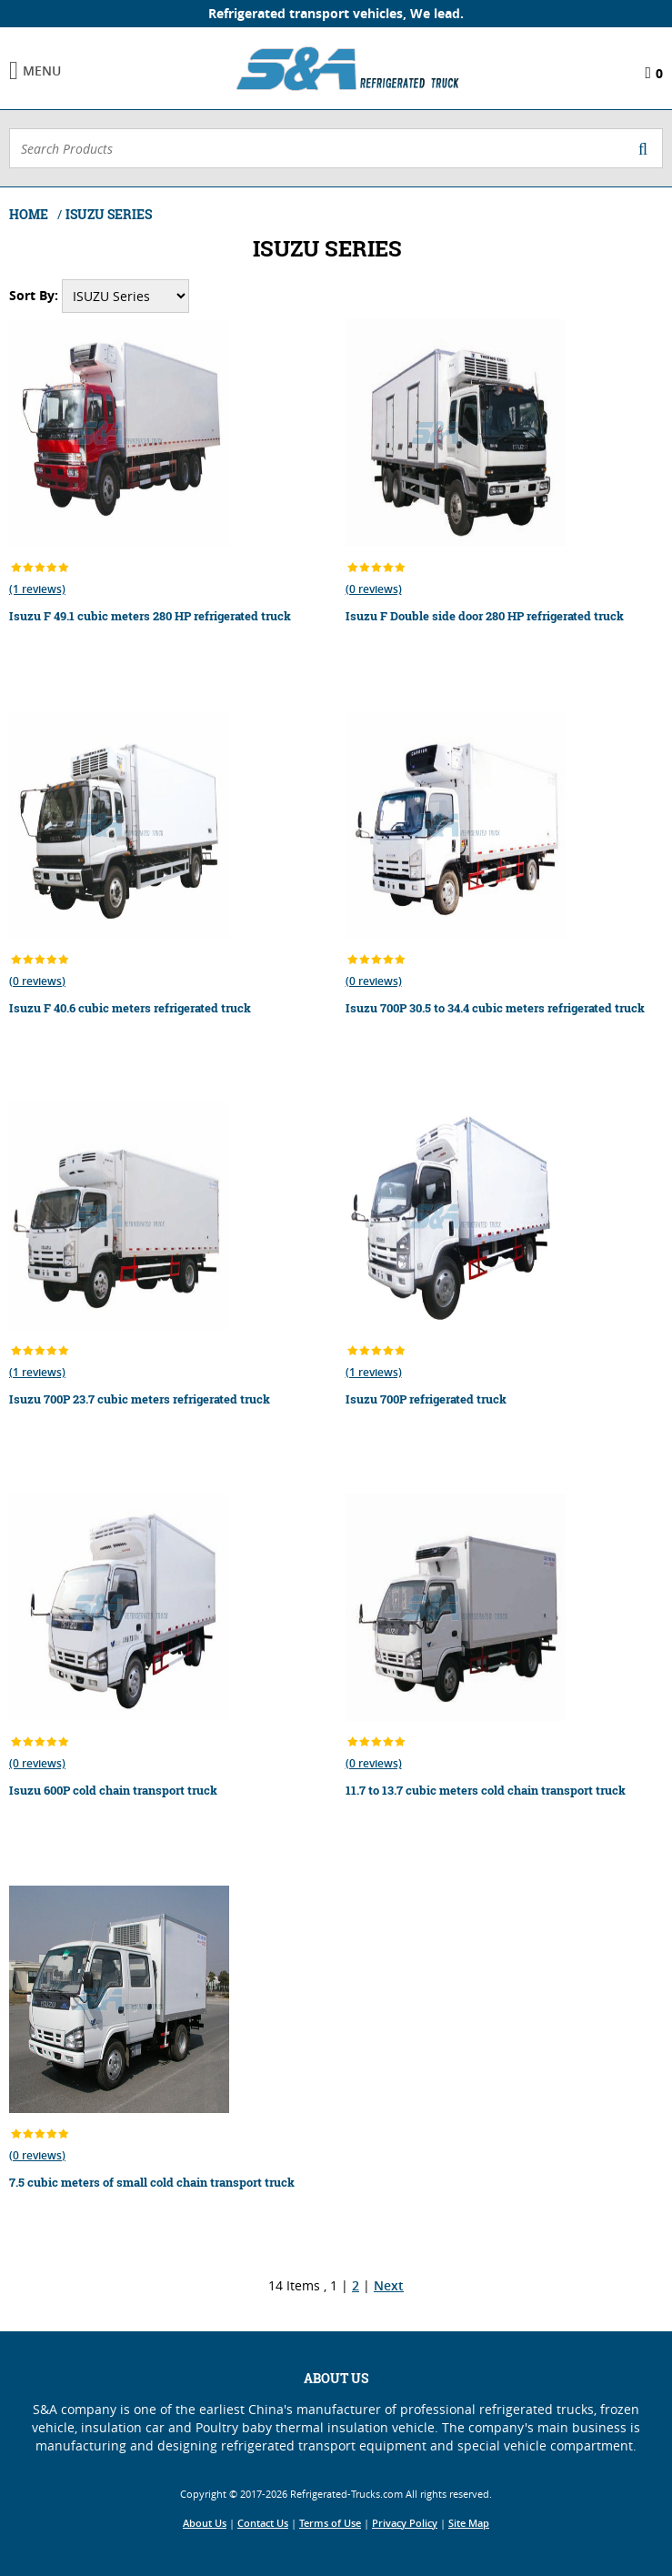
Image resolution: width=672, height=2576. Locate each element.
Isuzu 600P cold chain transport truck (113, 1790)
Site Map (468, 2523)
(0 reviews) (374, 589)
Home (30, 214)
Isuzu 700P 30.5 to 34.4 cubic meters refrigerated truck (495, 1008)
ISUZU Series (108, 214)
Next (389, 2285)
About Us (204, 2523)
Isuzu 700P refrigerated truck (426, 1399)
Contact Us (262, 2523)
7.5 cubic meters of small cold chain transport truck (152, 2182)
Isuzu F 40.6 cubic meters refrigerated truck (130, 1008)
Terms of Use (330, 2523)
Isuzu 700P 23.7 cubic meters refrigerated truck (139, 1399)
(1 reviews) (37, 589)
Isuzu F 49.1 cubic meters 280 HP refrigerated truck (150, 616)
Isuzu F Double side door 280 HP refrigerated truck (485, 616)
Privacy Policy (404, 2523)
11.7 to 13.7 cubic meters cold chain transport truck (486, 1790)
